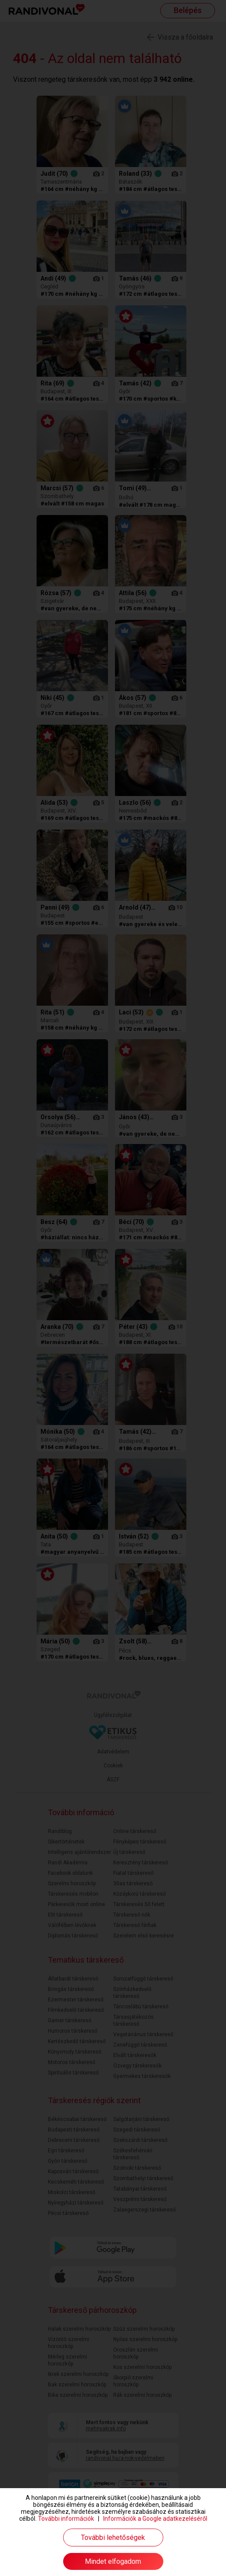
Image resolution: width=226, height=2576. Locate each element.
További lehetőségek (113, 2537)
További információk (66, 2518)
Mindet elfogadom (113, 2561)
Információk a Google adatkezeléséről (155, 2518)
